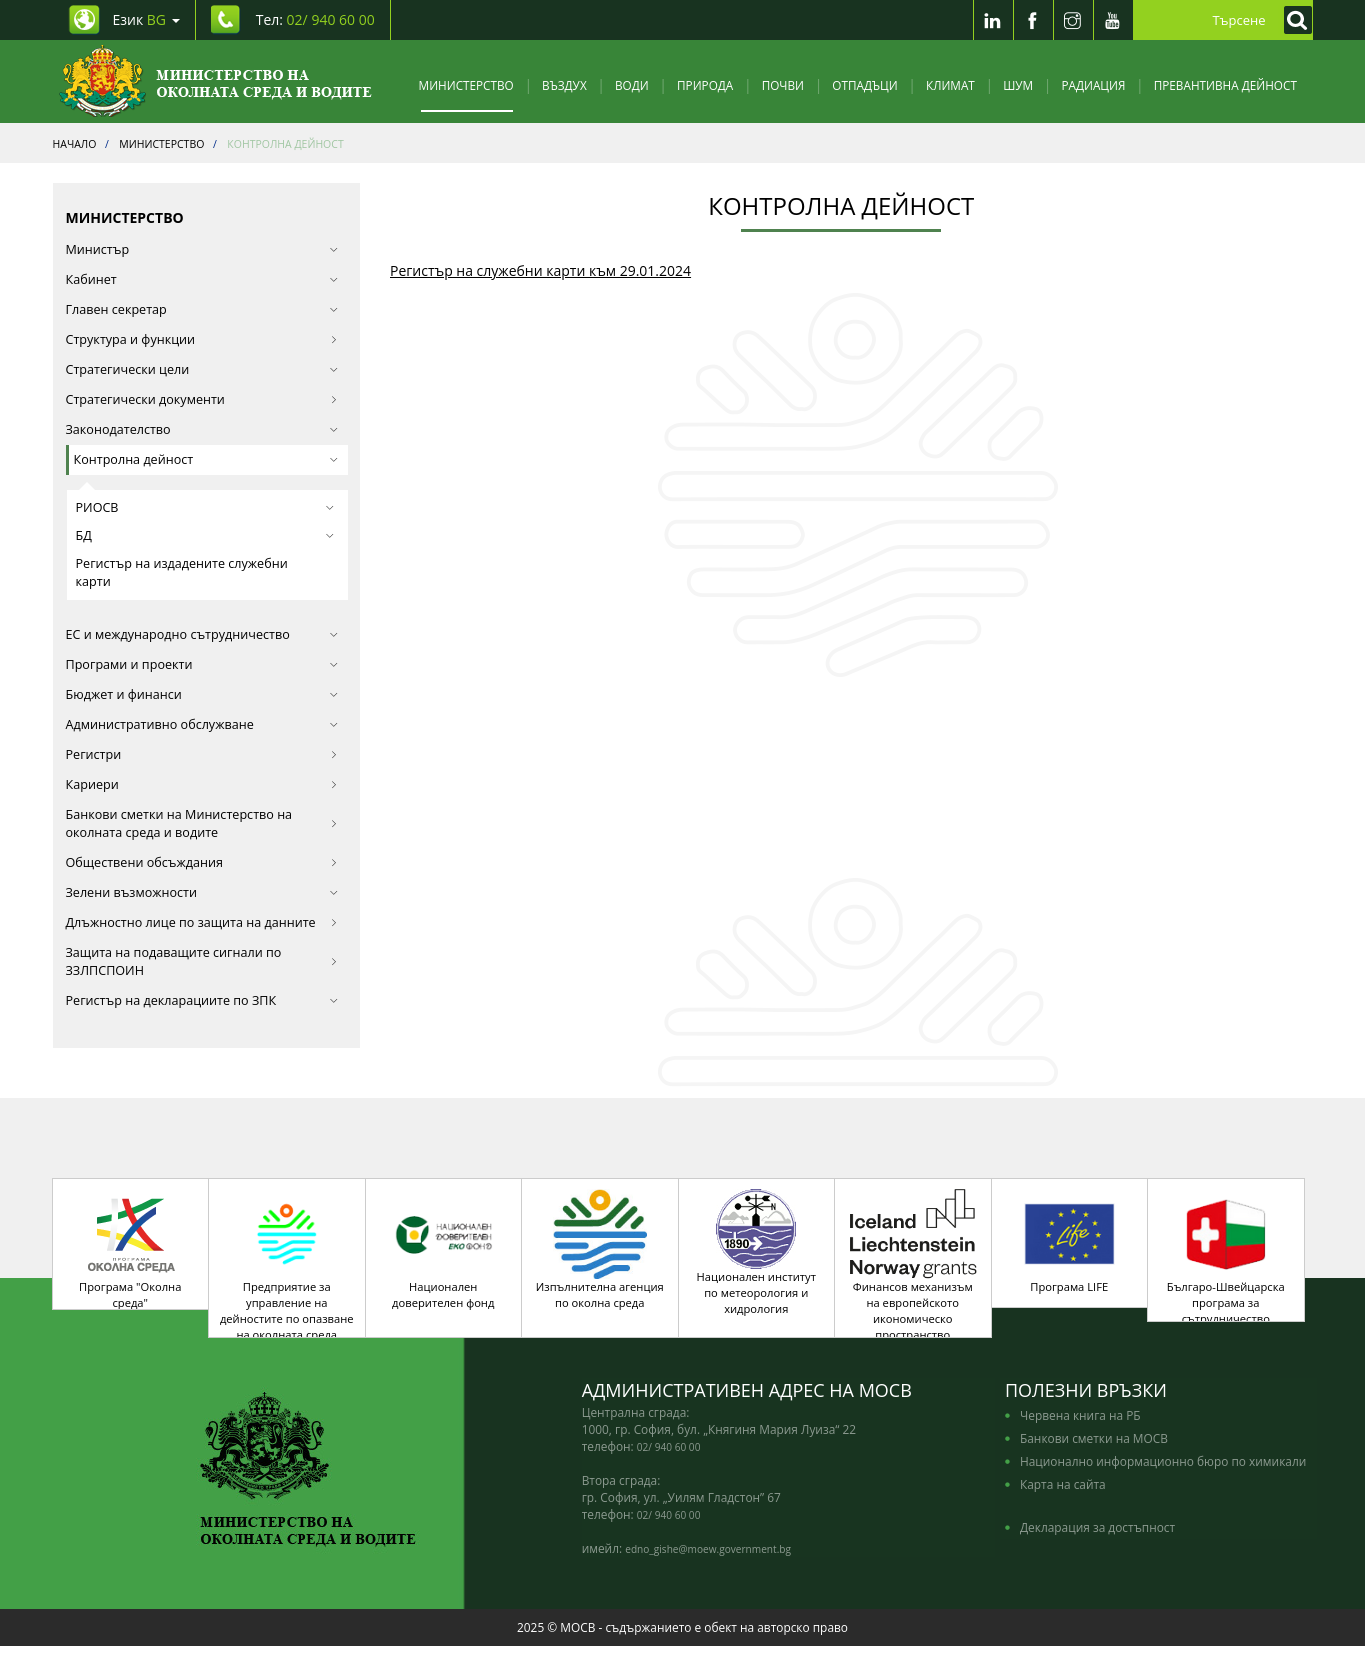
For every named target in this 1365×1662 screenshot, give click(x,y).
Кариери (202, 784)
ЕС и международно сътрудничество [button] (202, 634)
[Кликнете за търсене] (1293, 20)
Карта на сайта (1063, 1500)
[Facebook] (1033, 20)
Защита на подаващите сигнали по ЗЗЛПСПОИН (202, 961)
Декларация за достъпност (1097, 1543)
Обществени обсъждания (202, 862)
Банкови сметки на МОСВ (1094, 1454)
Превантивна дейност (1225, 85)
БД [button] (205, 535)
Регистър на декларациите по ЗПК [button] (202, 1000)
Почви (783, 85)
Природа (705, 85)
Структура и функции (202, 339)
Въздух (564, 85)
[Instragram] (1073, 20)
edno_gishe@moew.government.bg (708, 1565)
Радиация (1093, 85)
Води (632, 85)
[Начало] (215, 81)
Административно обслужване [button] (202, 724)
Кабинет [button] (202, 279)
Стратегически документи (202, 399)
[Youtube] (1113, 20)
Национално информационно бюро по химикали (1163, 1477)
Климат (950, 85)
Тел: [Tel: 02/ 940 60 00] (315, 19)
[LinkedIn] (993, 20)
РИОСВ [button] (205, 507)
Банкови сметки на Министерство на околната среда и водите (202, 823)
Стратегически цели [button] (202, 369)
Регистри (202, 754)
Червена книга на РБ (1080, 1431)
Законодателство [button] (202, 429)
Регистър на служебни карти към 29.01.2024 (540, 270)
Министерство (466, 85)
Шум (1018, 85)
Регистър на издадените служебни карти (182, 572)
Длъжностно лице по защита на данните (202, 922)
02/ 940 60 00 (669, 1463)
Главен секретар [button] (202, 309)
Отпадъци (864, 85)
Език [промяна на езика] (146, 19)
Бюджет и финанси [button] (202, 694)
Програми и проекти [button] (202, 664)
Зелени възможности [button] (202, 892)
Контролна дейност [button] (206, 459)
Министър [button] (202, 249)
